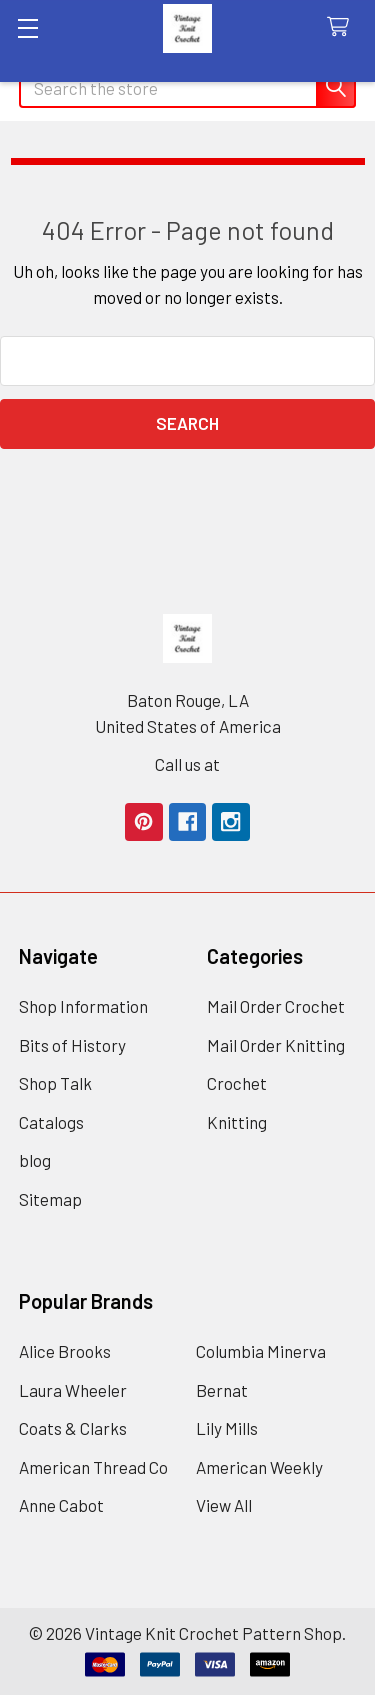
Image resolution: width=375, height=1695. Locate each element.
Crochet (237, 1083)
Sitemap (50, 1199)
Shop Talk (55, 1083)
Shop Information (83, 1006)
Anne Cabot (61, 1505)
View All (224, 1505)
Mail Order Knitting (276, 1045)
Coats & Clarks (73, 1428)
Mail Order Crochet (276, 1006)
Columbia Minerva (261, 1351)
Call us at (187, 764)
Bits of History (72, 1045)
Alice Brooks (65, 1351)
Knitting (237, 1122)
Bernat (222, 1390)
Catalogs (51, 1122)
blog (35, 1160)
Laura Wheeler (73, 1390)
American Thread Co (93, 1467)
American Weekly (259, 1467)
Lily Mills (227, 1428)
